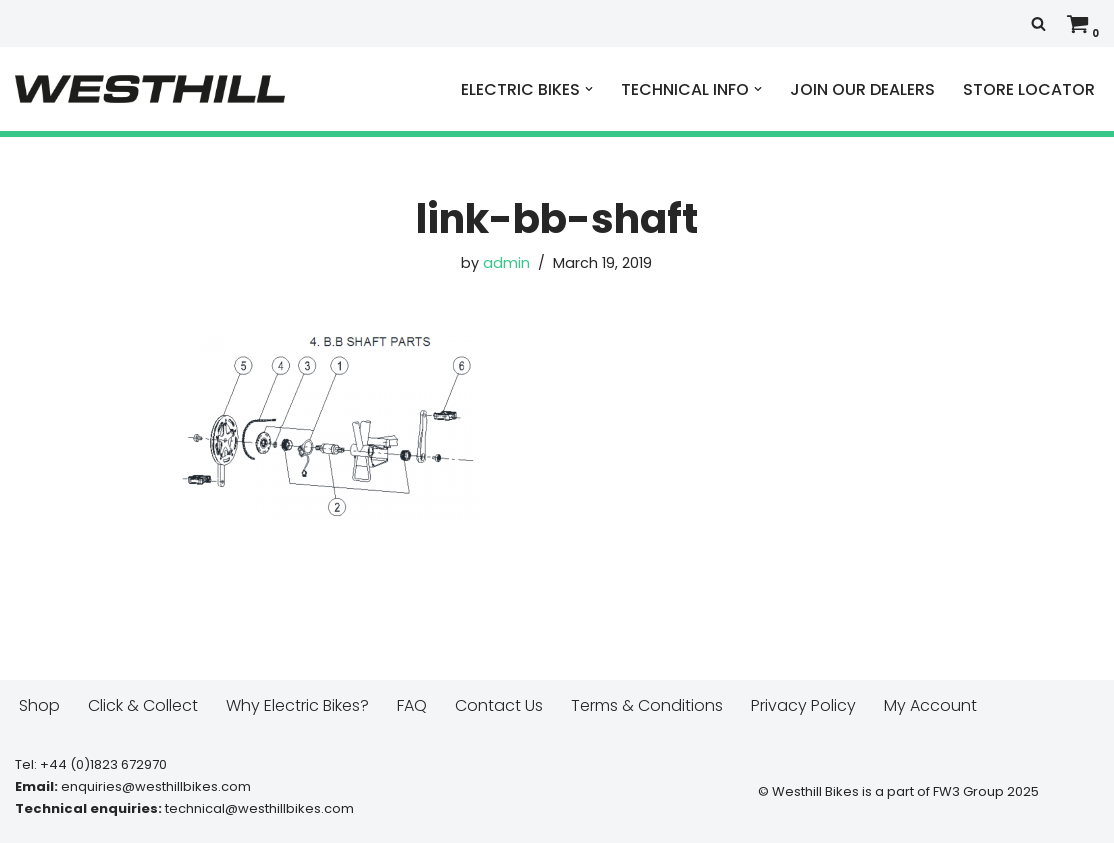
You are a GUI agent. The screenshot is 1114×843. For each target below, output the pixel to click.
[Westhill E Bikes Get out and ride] (150, 89)
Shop (39, 705)
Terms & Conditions (647, 705)
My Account (930, 705)
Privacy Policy (803, 705)
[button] (589, 89)
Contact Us (499, 705)
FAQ (412, 705)
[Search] (1038, 23)
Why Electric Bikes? (297, 705)
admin (506, 263)
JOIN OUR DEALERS (862, 89)
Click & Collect (143, 705)
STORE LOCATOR (1029, 89)
